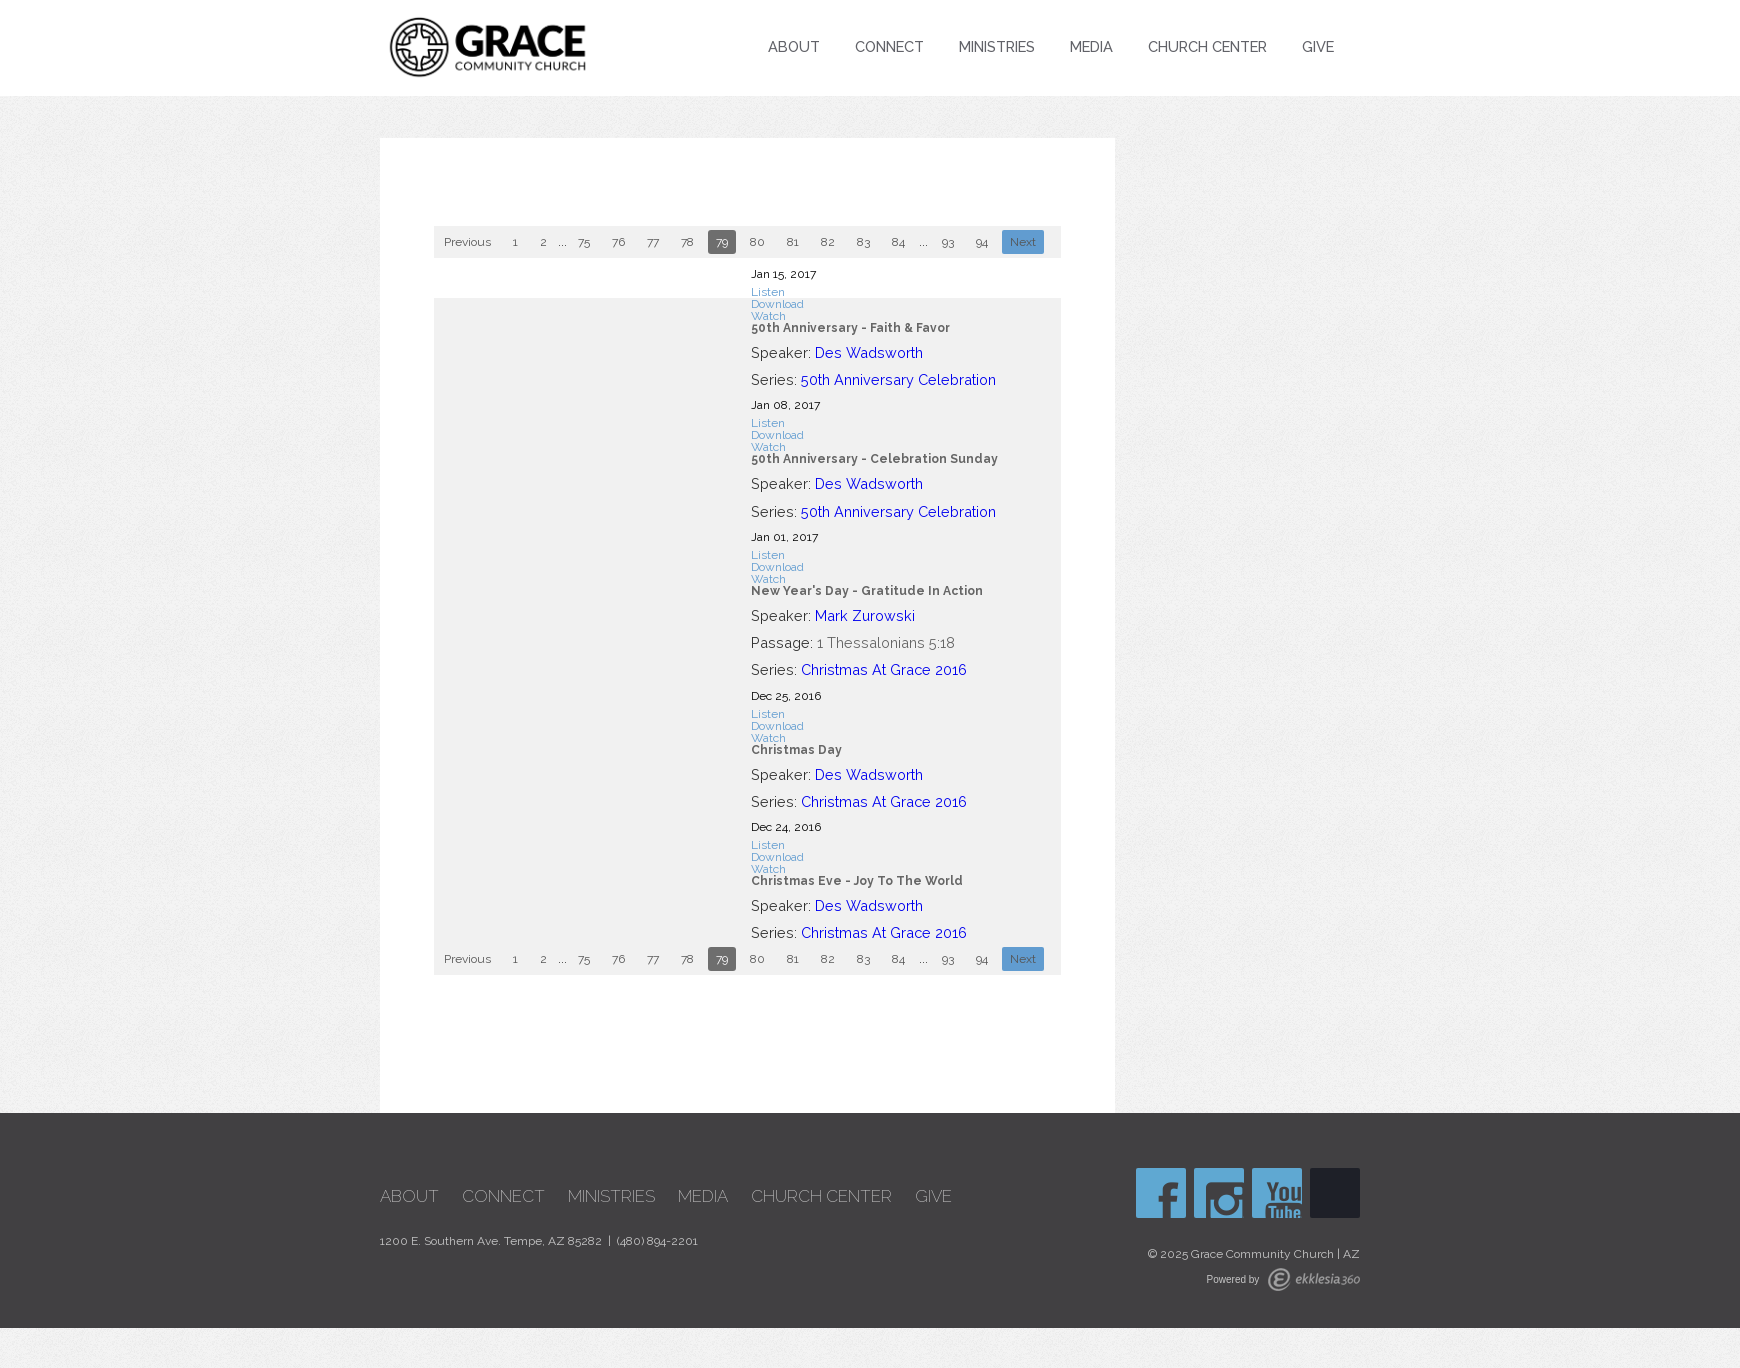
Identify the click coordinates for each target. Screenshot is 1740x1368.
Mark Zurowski (865, 615)
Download (777, 304)
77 (653, 242)
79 (722, 242)
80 (757, 242)
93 (948, 242)
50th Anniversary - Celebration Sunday (874, 459)
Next (1023, 242)
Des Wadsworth (869, 352)
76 (618, 242)
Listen (768, 292)
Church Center (1207, 46)
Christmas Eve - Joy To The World (857, 881)
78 (687, 242)
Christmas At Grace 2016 (884, 669)
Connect (889, 46)
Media (1091, 46)
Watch (768, 316)
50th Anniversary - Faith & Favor (850, 328)
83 (863, 242)
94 (982, 242)
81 (793, 242)
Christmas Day (796, 750)
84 (898, 242)
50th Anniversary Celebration (898, 379)
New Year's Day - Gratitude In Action (867, 591)
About (794, 46)
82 (828, 242)
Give (1318, 46)
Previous (467, 242)
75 (584, 242)
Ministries (997, 46)
